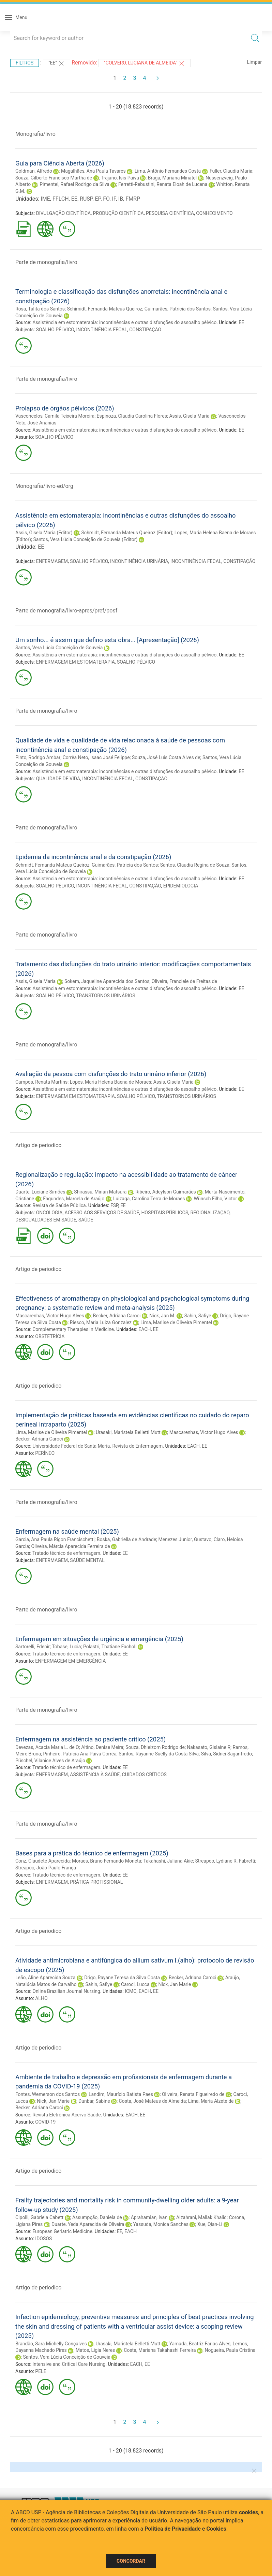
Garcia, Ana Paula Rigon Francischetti (54, 1539)
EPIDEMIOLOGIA (180, 885)
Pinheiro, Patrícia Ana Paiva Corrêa (80, 1753)
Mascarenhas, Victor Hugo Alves (49, 1315)
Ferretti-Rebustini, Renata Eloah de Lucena (163, 184)
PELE (40, 2371)
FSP (114, 1205)
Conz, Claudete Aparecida (42, 1861)
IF (114, 199)
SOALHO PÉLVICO (55, 329)
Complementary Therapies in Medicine (73, 1329)
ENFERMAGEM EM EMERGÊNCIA (70, 1661)
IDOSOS (43, 2238)
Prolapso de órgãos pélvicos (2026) (64, 408)
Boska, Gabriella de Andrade (126, 1539)
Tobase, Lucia (66, 1646)
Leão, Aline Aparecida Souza (45, 1977)
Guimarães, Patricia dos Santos (125, 865)
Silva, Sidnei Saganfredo (226, 1753)
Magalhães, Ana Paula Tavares (93, 171)
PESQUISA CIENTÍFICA (170, 213)
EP (98, 199)
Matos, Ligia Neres (95, 2350)
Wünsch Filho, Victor (215, 1198)
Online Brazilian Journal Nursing (66, 1991)
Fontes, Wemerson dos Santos (47, 2094)
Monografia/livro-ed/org (44, 486)
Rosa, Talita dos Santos (40, 309)
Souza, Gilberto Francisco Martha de (53, 177)
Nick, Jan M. (162, 1315)
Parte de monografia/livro (46, 262)
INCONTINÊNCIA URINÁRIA (139, 561)
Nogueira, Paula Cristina (230, 2350)
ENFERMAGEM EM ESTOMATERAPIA (75, 662)
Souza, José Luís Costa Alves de (166, 757)
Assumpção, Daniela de (97, 2217)
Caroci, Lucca (135, 1984)
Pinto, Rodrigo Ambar (37, 757)
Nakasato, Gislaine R (208, 1747)
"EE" (56, 63)
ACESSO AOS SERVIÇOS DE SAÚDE (102, 1212)
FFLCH (60, 199)
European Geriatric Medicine (62, 2231)
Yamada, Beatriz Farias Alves (200, 2343)
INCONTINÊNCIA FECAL (101, 329)
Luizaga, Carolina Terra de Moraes (149, 1198)
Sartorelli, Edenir (32, 1646)
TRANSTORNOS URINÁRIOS (105, 995)
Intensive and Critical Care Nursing (68, 2364)
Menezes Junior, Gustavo (185, 1539)
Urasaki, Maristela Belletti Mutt (128, 1432)
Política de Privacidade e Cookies (185, 2529)
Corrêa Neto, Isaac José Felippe (96, 757)
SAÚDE (85, 1219)
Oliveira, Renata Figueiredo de (193, 2094)
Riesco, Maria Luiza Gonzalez (101, 1322)
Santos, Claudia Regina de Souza (194, 865)
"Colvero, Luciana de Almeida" (144, 63)
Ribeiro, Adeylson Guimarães (165, 1192)
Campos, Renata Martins (41, 1082)
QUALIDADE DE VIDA (58, 778)
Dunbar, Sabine (94, 2101)
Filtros (24, 63)
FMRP (132, 199)
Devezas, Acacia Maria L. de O (47, 1747)
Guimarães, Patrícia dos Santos (178, 309)
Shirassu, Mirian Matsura (100, 1192)
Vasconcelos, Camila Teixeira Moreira (54, 416)
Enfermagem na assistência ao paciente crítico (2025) (90, 1739)
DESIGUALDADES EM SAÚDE (45, 1219)
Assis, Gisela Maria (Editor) (44, 532)
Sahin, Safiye (197, 1315)
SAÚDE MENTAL (87, 1560)
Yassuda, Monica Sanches (160, 2224)
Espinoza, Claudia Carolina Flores (132, 416)
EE (74, 199)
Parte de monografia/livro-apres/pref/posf (66, 610)
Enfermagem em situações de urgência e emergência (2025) (99, 1638)
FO (106, 199)
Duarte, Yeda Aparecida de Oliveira (87, 2224)
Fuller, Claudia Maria (231, 171)
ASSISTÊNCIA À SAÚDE (95, 1774)
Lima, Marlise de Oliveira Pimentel (176, 1322)
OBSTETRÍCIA (49, 1336)
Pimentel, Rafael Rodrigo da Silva (74, 184)
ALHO (41, 1998)
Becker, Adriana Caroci (117, 1315)
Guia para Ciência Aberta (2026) (59, 163)
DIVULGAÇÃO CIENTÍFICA (63, 213)
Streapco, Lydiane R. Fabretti (225, 1861)
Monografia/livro (35, 134)
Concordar (131, 2561)
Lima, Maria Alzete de (211, 2101)
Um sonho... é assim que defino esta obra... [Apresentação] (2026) (107, 639)
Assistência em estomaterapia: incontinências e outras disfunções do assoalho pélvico (124, 322)
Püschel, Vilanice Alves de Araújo (50, 1760)
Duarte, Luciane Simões (40, 1192)
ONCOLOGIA (49, 1212)
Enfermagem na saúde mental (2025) (67, 1531)
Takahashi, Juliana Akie (168, 1861)
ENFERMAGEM (52, 561)
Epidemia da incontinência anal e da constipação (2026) (93, 856)
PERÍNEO (45, 1453)
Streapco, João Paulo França (45, 1867)
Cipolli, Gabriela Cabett (39, 2217)
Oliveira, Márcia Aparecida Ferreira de (70, 1546)
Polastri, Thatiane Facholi (110, 1646)
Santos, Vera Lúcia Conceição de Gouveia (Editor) (85, 539)
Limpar (254, 62)
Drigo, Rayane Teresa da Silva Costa (122, 1977)
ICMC (130, 1991)
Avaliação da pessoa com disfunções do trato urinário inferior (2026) (110, 1073)
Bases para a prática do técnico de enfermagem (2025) (91, 1853)
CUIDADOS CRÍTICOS (144, 1774)
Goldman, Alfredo (33, 171)
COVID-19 (45, 2122)
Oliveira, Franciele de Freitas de (184, 981)
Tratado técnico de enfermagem (66, 1553)
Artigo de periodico (38, 1145)
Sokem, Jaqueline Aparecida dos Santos (106, 981)
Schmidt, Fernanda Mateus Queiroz (52, 865)
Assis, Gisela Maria (189, 416)
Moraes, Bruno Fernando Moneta (106, 1861)
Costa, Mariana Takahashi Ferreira (160, 2350)
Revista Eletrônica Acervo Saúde (66, 2114)
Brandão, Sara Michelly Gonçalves (51, 2343)
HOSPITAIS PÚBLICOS (164, 1212)
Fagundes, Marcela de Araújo (73, 1198)
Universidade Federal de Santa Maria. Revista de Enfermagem (97, 1446)
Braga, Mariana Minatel (172, 177)
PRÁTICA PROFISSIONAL (96, 1882)
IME (45, 199)
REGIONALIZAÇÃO (210, 1212)
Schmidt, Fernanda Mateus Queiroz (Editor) (126, 532)
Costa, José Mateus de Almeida (152, 2101)
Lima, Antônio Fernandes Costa (168, 171)
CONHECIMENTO (214, 213)
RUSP (86, 199)
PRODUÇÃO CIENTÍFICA (118, 213)
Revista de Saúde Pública (59, 1205)
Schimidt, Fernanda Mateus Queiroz (104, 309)
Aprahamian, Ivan (149, 2217)
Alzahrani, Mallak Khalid (201, 2217)
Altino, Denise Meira (102, 1747)
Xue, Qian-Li (209, 2224)
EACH (144, 1329)
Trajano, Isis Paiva (120, 177)
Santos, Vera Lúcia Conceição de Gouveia (59, 647)
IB (120, 199)
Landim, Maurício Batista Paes (121, 2094)
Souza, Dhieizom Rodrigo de (155, 1747)
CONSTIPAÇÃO (145, 329)
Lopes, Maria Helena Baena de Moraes (110, 1082)
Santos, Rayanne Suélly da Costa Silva (159, 1753)
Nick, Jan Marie (174, 1984)
